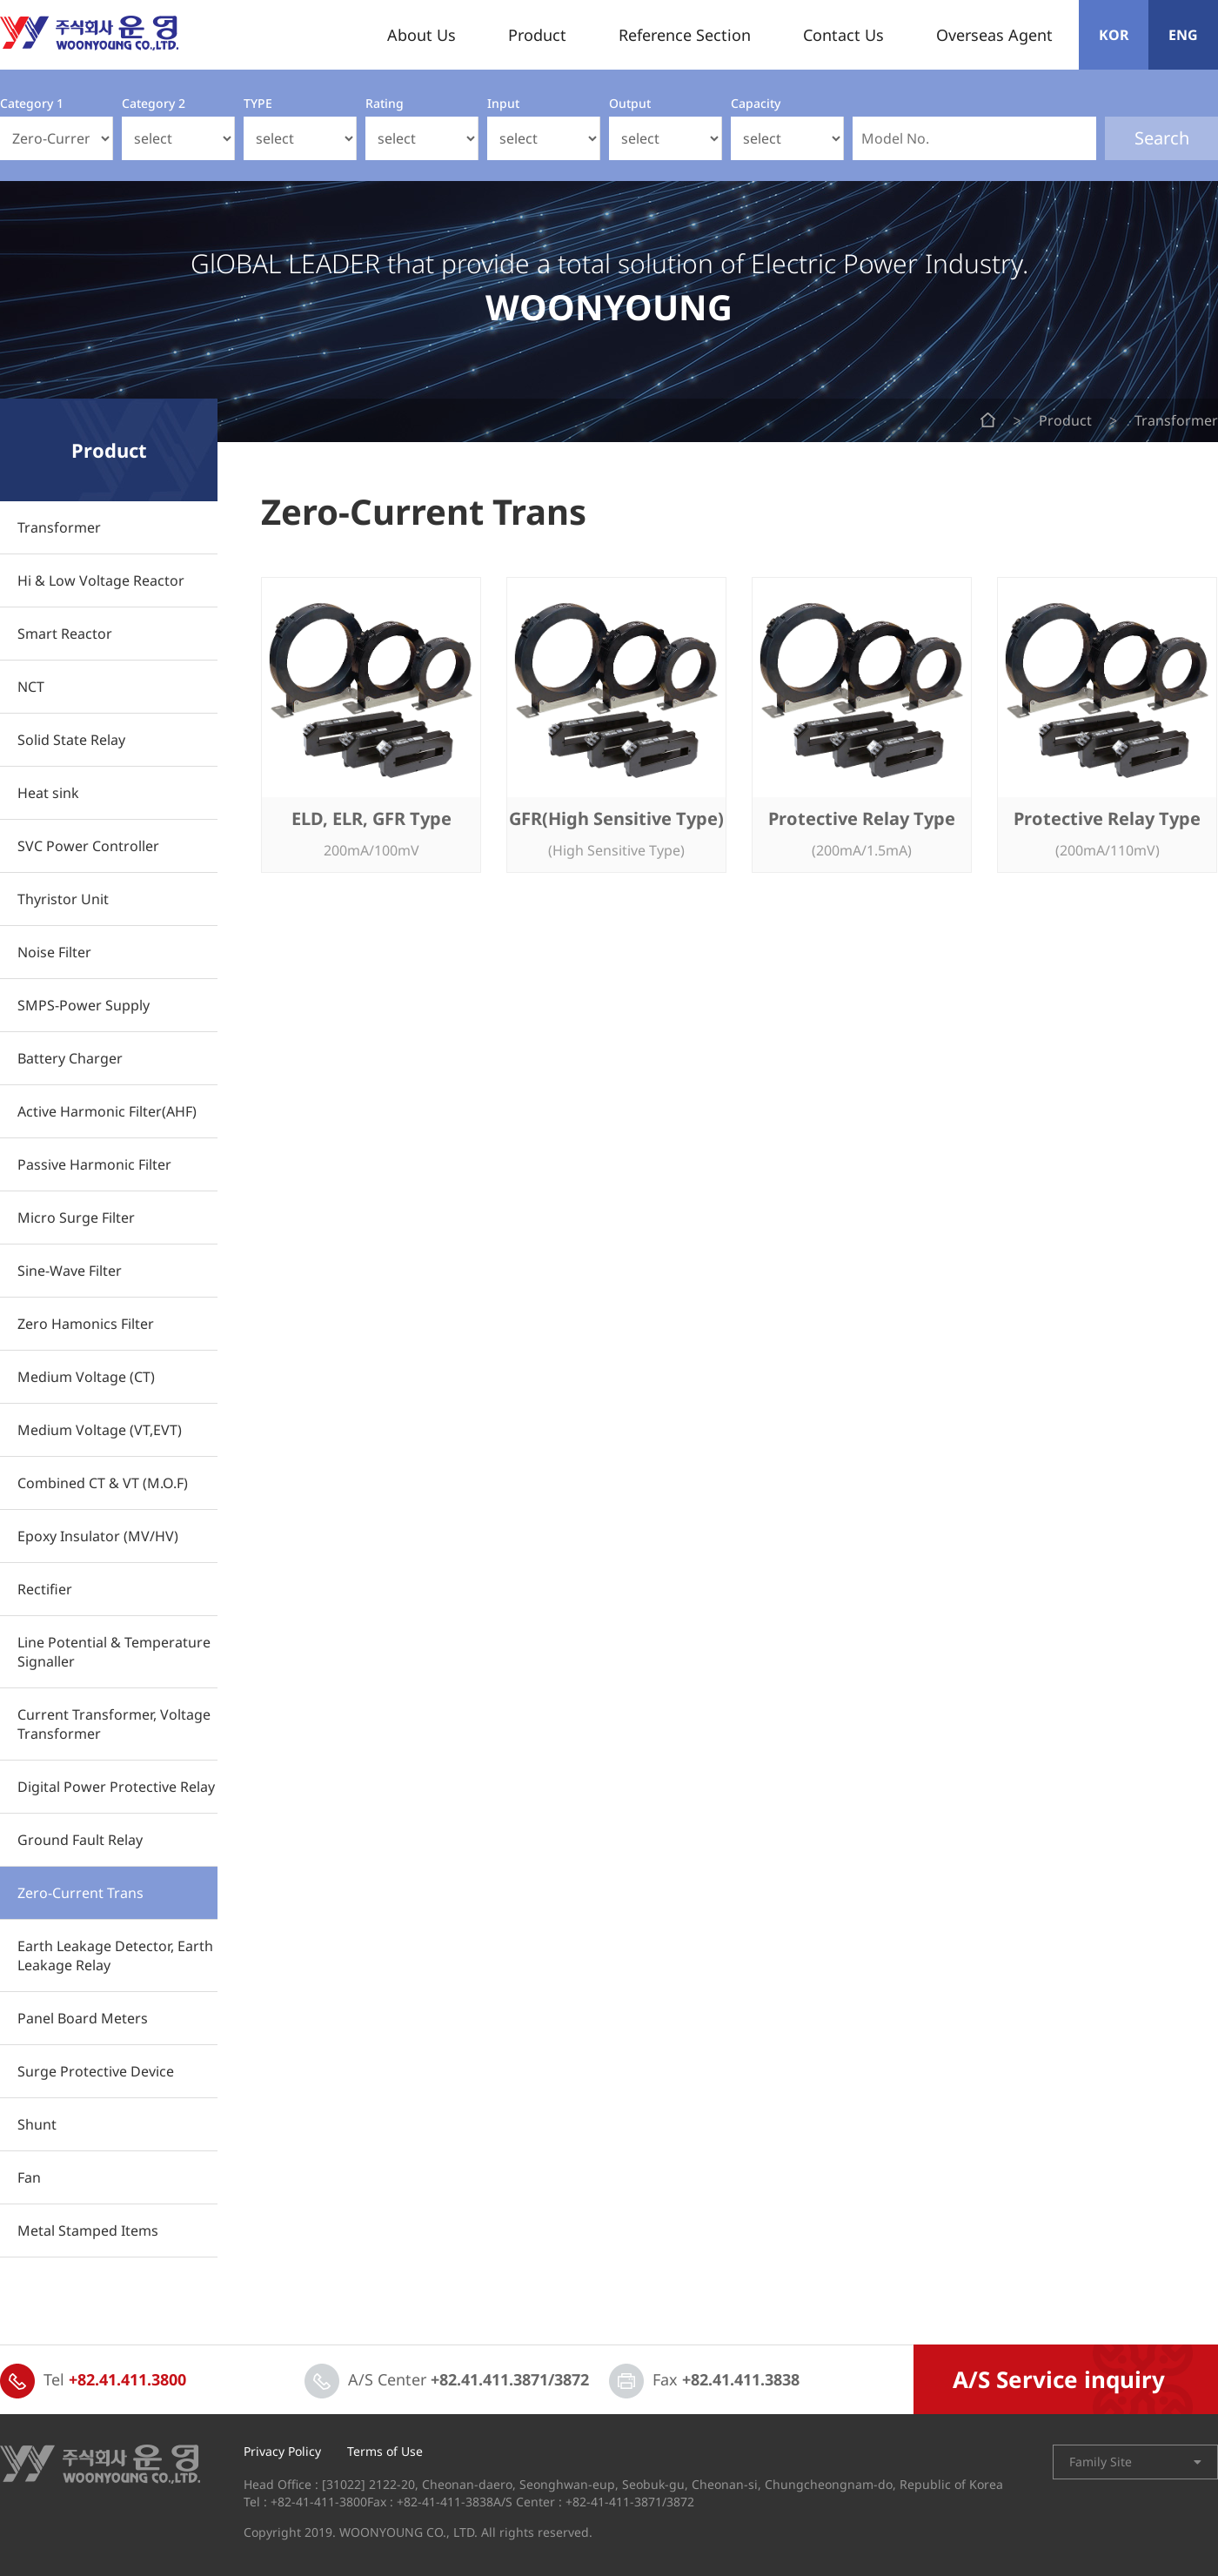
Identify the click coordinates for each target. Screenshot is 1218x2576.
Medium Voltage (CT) (86, 1376)
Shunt (37, 2124)
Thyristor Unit (63, 899)
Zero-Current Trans (80, 1892)
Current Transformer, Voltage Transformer (114, 1724)
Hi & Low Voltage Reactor (100, 580)
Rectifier (44, 1589)
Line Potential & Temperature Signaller (114, 1652)
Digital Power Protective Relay (116, 1786)
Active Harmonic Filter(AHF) (107, 1111)
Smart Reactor (64, 633)
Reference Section (685, 34)
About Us (421, 34)
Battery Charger (70, 1058)
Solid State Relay (71, 739)
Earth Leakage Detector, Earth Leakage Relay (115, 1955)
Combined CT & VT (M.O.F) (102, 1483)
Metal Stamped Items (87, 2230)
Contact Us (843, 34)
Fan (29, 2177)
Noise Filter (54, 952)
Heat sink (48, 792)
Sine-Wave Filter (69, 1270)
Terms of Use (385, 2452)
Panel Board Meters (82, 2018)
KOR (1114, 34)
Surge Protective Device (95, 2071)
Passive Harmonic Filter (94, 1164)
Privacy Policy (282, 2452)
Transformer (59, 527)
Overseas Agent (994, 34)
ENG (1183, 34)
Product (537, 34)
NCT (30, 686)
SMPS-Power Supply (83, 1005)
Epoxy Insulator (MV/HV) (97, 1536)
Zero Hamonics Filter (85, 1323)
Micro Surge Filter (76, 1217)
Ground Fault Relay (80, 1839)
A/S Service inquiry (1059, 2379)
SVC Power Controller (88, 845)
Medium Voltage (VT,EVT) (99, 1429)
